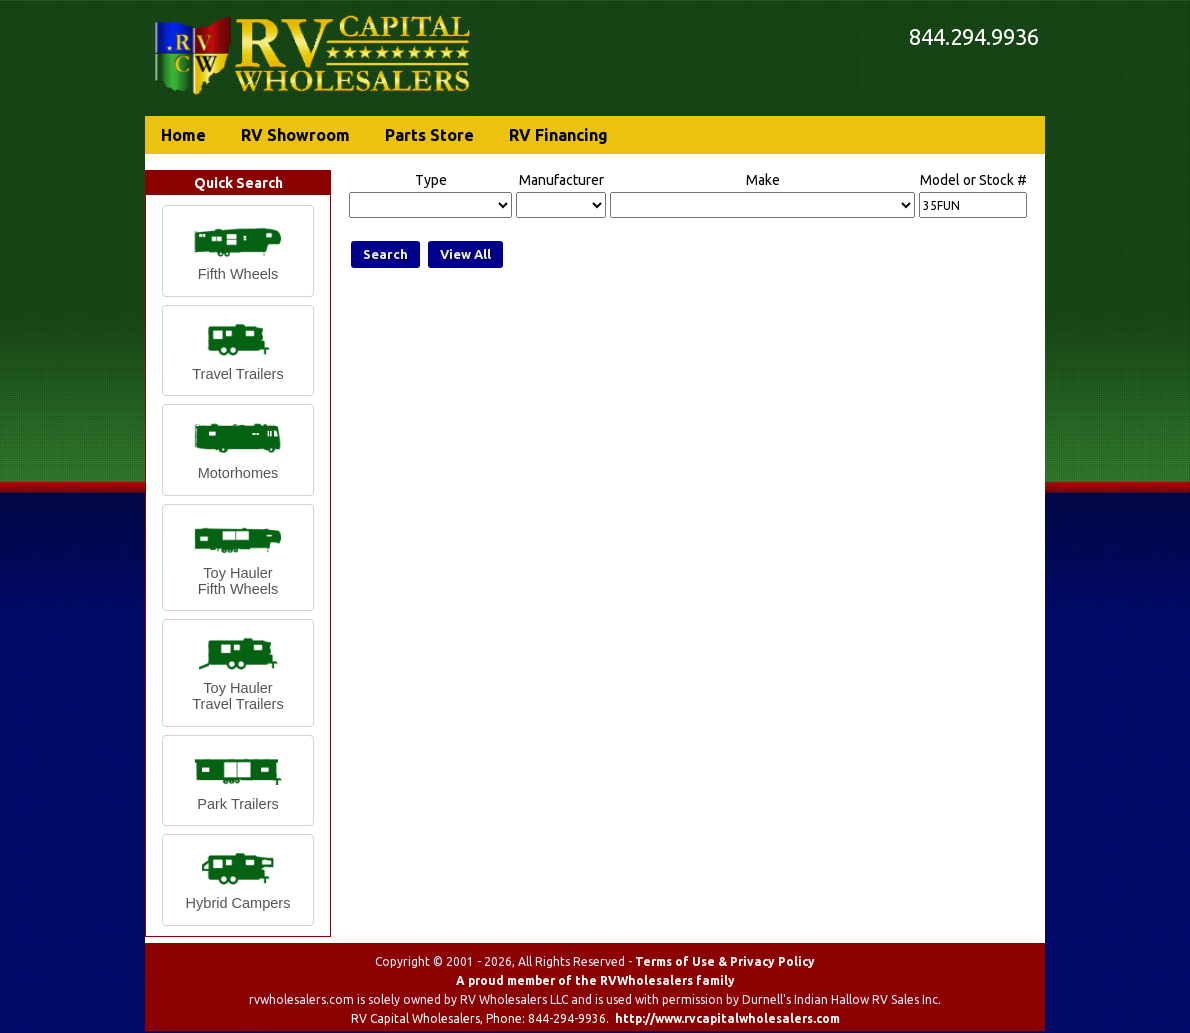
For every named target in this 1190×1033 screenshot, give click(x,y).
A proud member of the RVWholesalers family (595, 980)
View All (465, 254)
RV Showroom (295, 135)
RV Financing (558, 135)
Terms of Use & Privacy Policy (725, 961)
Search (385, 254)
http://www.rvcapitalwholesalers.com (727, 1018)
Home (183, 135)
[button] (238, 251)
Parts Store (429, 135)
